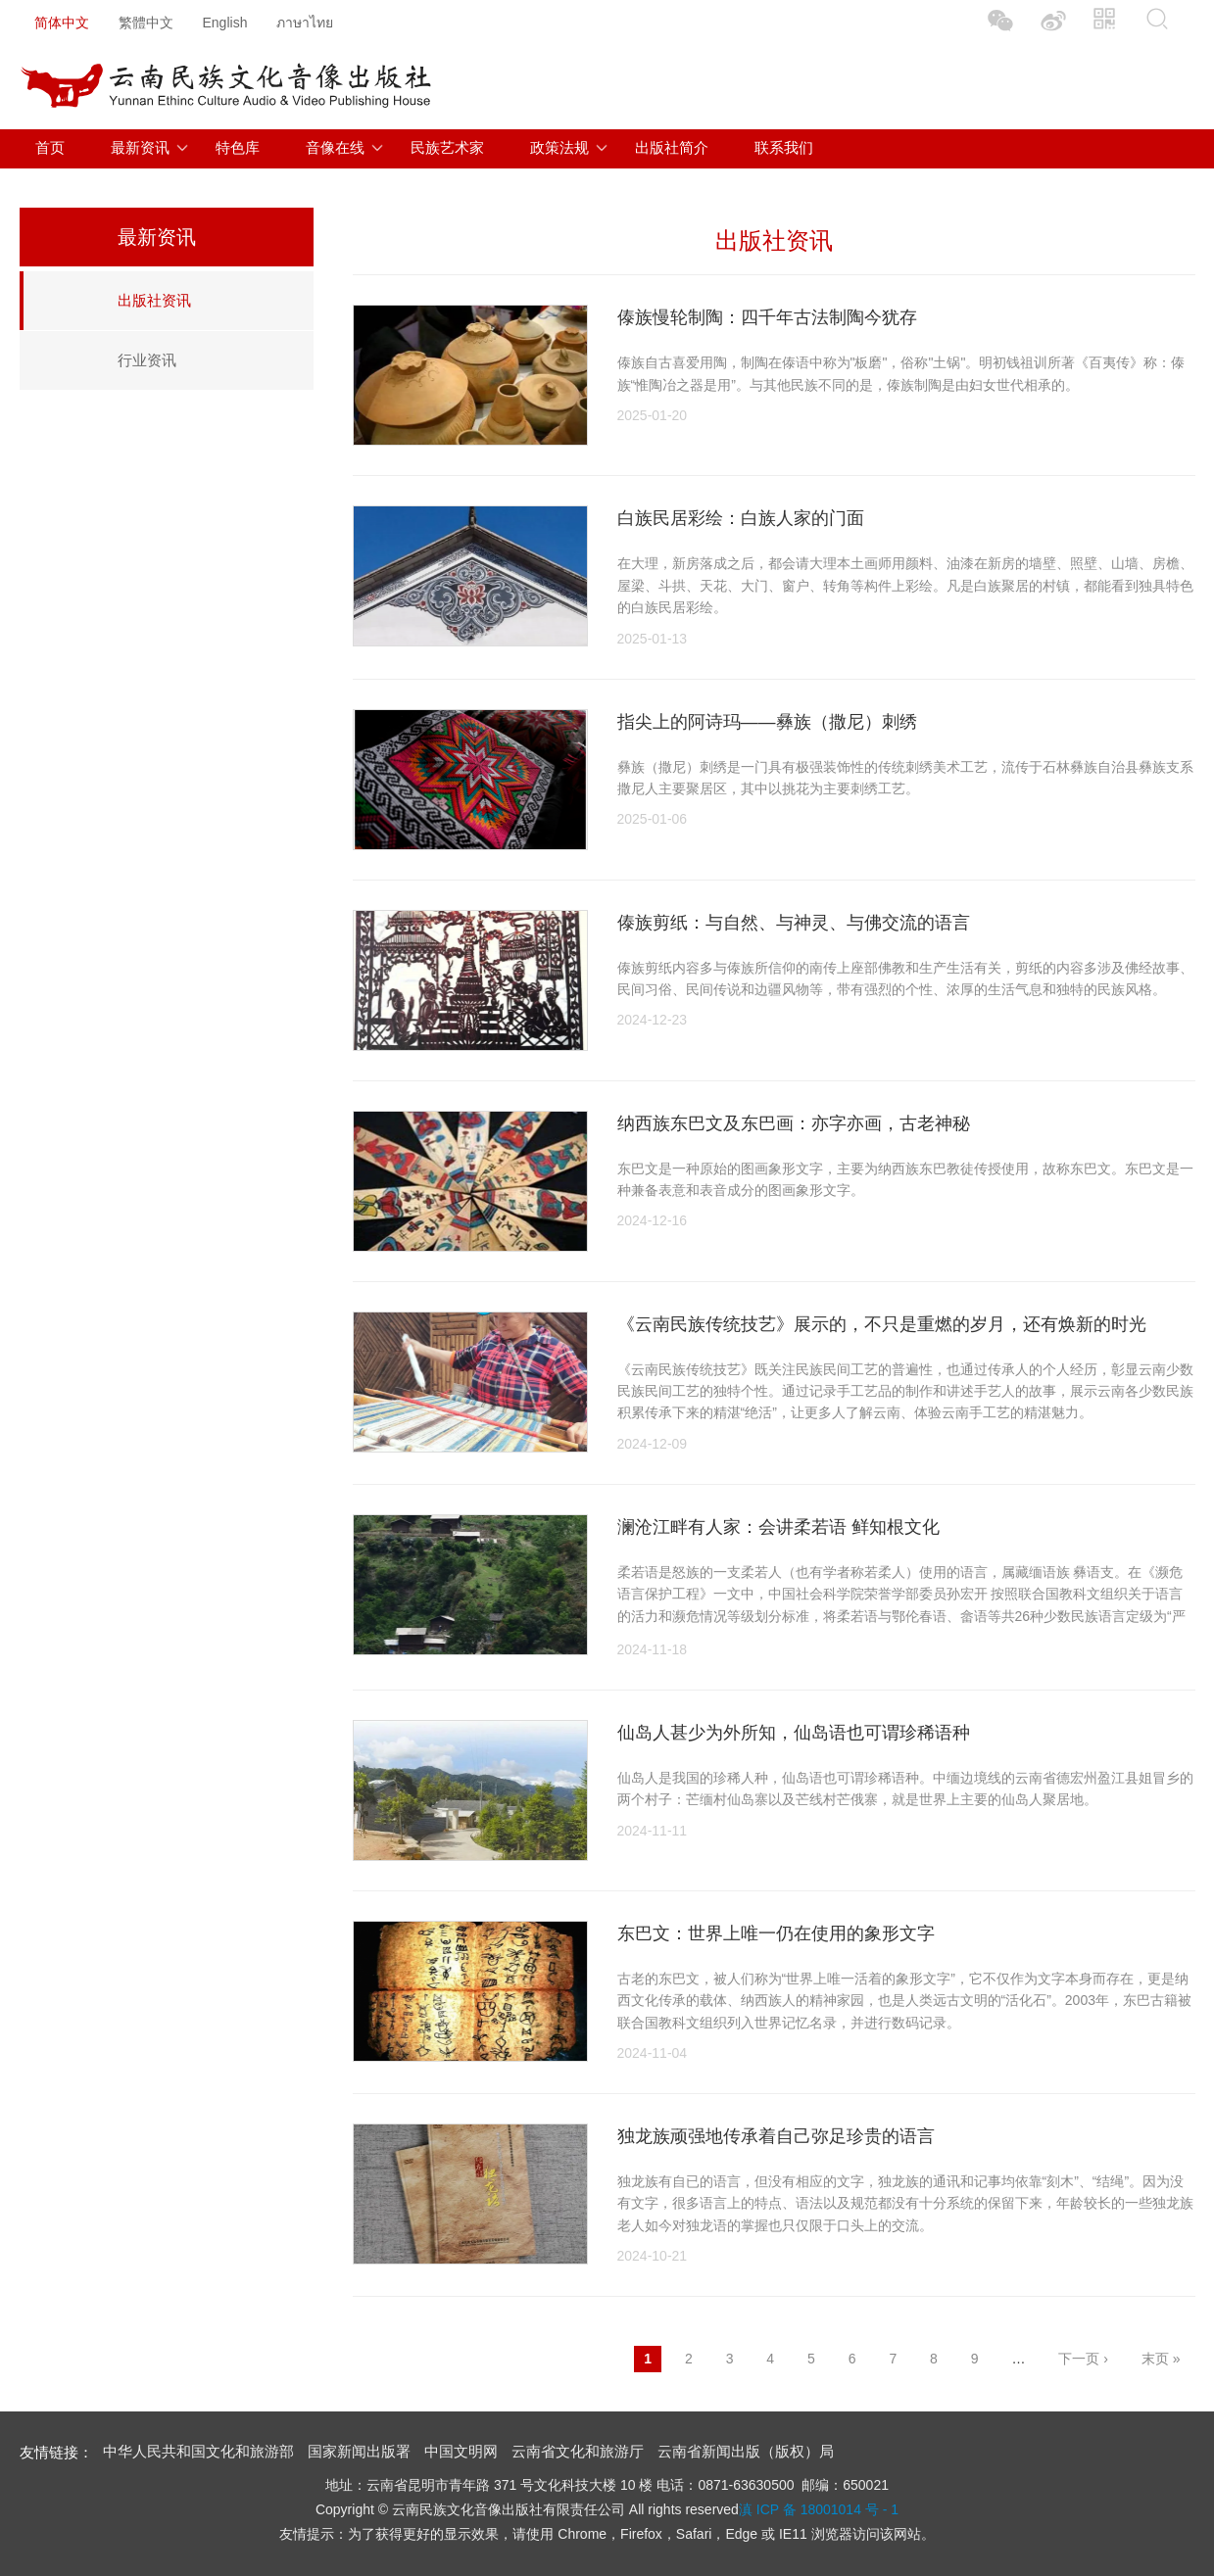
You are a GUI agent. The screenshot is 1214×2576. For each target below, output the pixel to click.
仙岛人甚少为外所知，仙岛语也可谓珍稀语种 (793, 1732)
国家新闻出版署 (359, 2451)
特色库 (238, 147)
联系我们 (783, 147)
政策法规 (559, 147)
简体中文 (61, 22)
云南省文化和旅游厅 (577, 2451)
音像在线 (335, 147)
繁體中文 (146, 22)
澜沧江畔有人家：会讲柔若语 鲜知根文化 (778, 1527)
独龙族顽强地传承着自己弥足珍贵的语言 (776, 2136)
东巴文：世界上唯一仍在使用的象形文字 (776, 1933)
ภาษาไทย (304, 22)
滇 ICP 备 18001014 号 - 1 (818, 2509)
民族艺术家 (447, 147)
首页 (50, 147)
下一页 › (1083, 2358)
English (225, 22)
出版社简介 (671, 147)
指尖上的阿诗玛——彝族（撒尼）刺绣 (767, 722)
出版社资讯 (154, 300)
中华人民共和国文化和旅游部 (198, 2451)
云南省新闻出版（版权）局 (745, 2451)
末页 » (1161, 2358)
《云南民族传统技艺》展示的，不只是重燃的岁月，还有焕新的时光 (881, 1324)
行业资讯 (147, 360)
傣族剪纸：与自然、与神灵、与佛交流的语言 (793, 922)
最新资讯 (140, 147)
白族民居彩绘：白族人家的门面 (740, 518)
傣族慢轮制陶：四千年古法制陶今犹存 (767, 317)
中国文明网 (461, 2451)
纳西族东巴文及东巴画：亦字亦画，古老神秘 (793, 1123)
